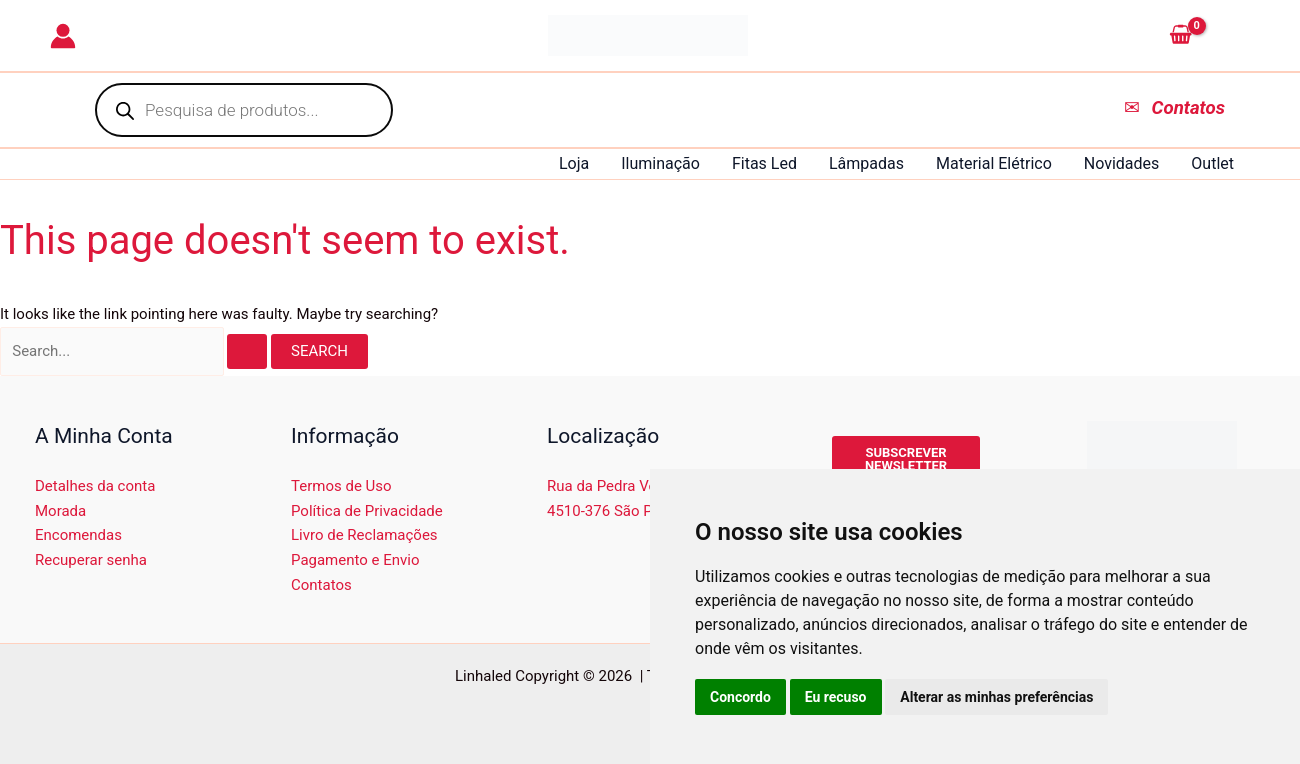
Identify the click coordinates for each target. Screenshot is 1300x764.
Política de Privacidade (367, 511)
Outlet (1212, 163)
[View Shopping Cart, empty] (1205, 36)
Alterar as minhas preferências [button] (996, 697)
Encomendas (78, 535)
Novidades (1122, 163)
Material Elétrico (994, 163)
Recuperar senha (91, 560)
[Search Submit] (247, 351)
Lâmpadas (866, 163)
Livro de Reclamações (364, 535)
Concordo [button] (740, 697)
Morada (60, 511)
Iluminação (660, 163)
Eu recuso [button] (836, 697)
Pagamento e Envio (355, 560)
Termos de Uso (341, 486)
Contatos (321, 585)
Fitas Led (764, 163)
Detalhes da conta (95, 486)
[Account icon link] (63, 36)
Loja (574, 163)
